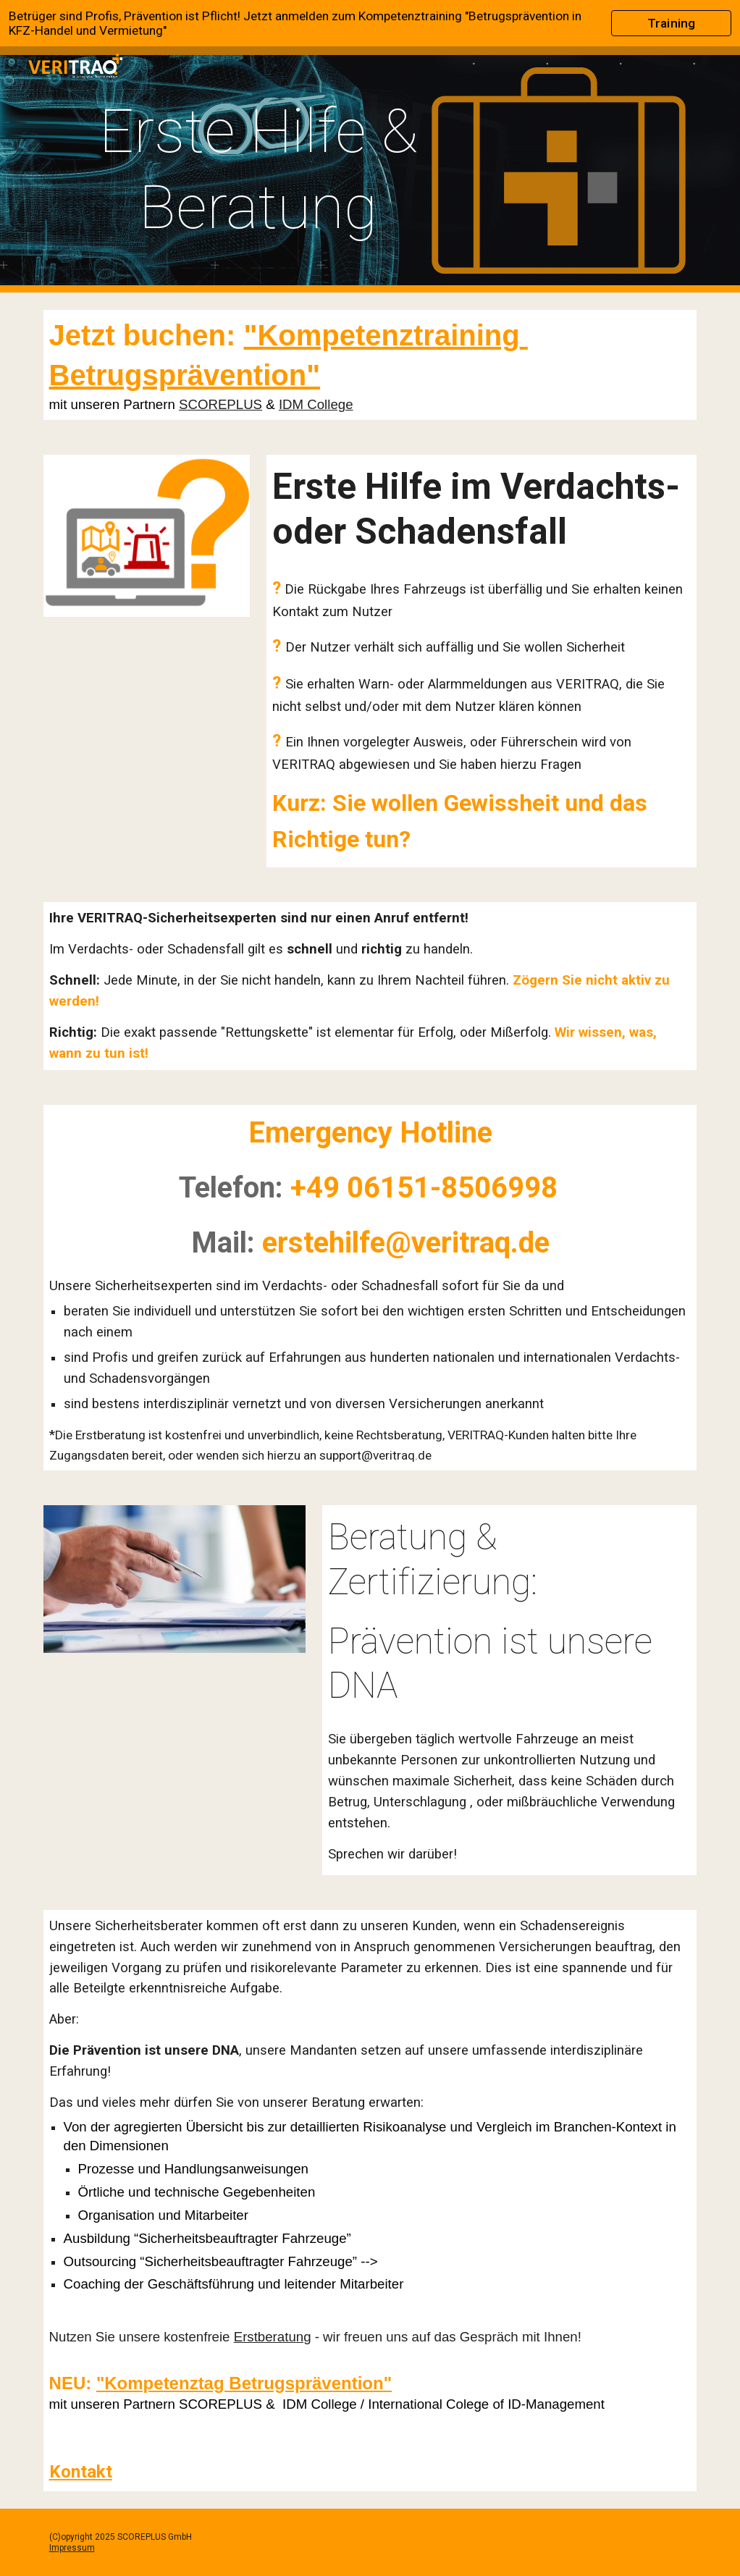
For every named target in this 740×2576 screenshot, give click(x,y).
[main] (258, 169)
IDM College (316, 404)
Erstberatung (272, 2336)
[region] (370, 23)
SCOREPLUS (220, 404)
